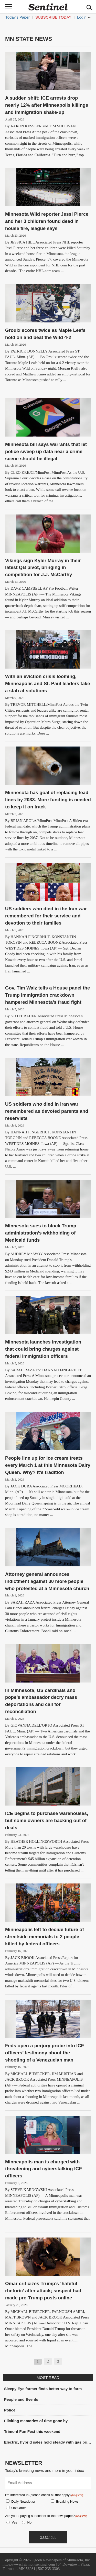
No (29, 2522)
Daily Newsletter (23, 2501)
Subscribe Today (53, 17)
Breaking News (67, 2501)
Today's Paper (17, 17)
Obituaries (18, 2508)
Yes (13, 2522)
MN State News (28, 39)
